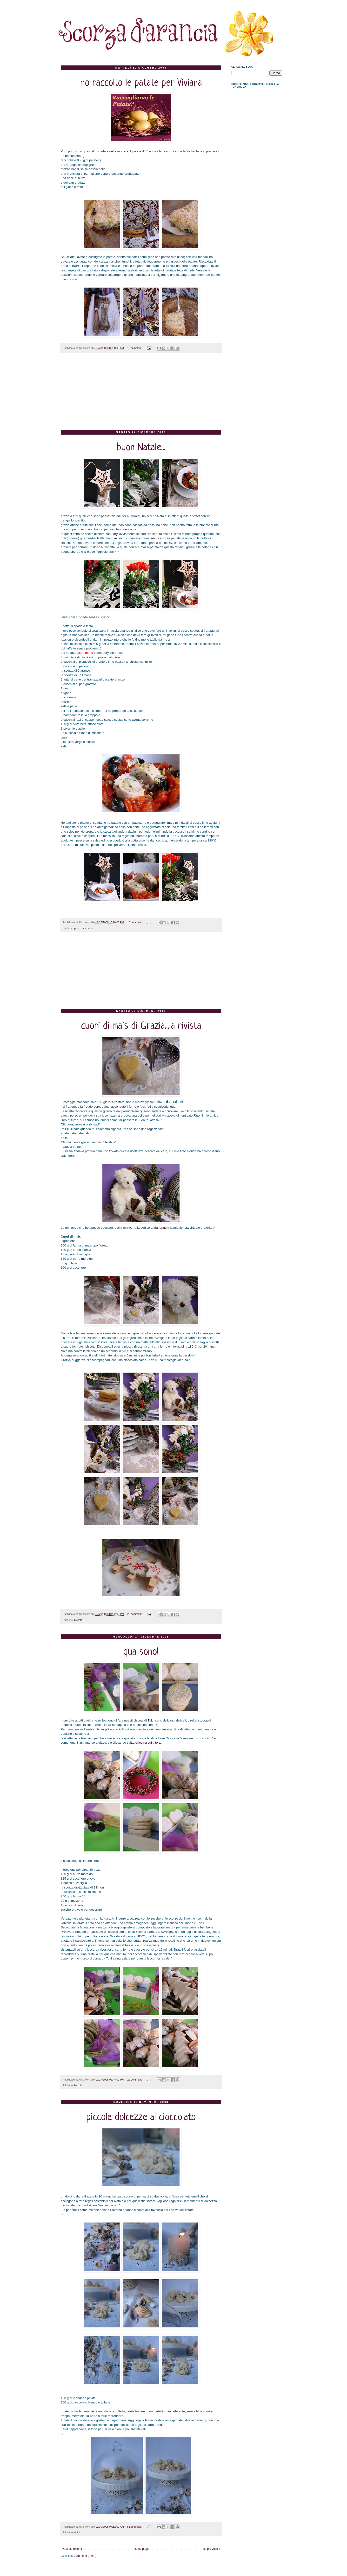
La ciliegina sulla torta (146, 1742)
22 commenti (134, 2079)
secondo (88, 928)
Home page (141, 2548)
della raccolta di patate (125, 151)
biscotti (78, 1620)
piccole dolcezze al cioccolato (141, 2117)
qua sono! (141, 1652)
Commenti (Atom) (84, 2555)
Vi (146, 151)
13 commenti (134, 348)
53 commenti (134, 2526)
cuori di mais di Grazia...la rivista (141, 1026)
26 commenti (134, 1613)
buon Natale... (141, 448)
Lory (115, 534)
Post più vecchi (210, 2548)
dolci (77, 2532)
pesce (77, 928)
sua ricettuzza (160, 538)
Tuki (150, 1720)
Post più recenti (72, 2548)
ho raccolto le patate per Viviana (141, 83)
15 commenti (134, 922)
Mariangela (161, 1227)
